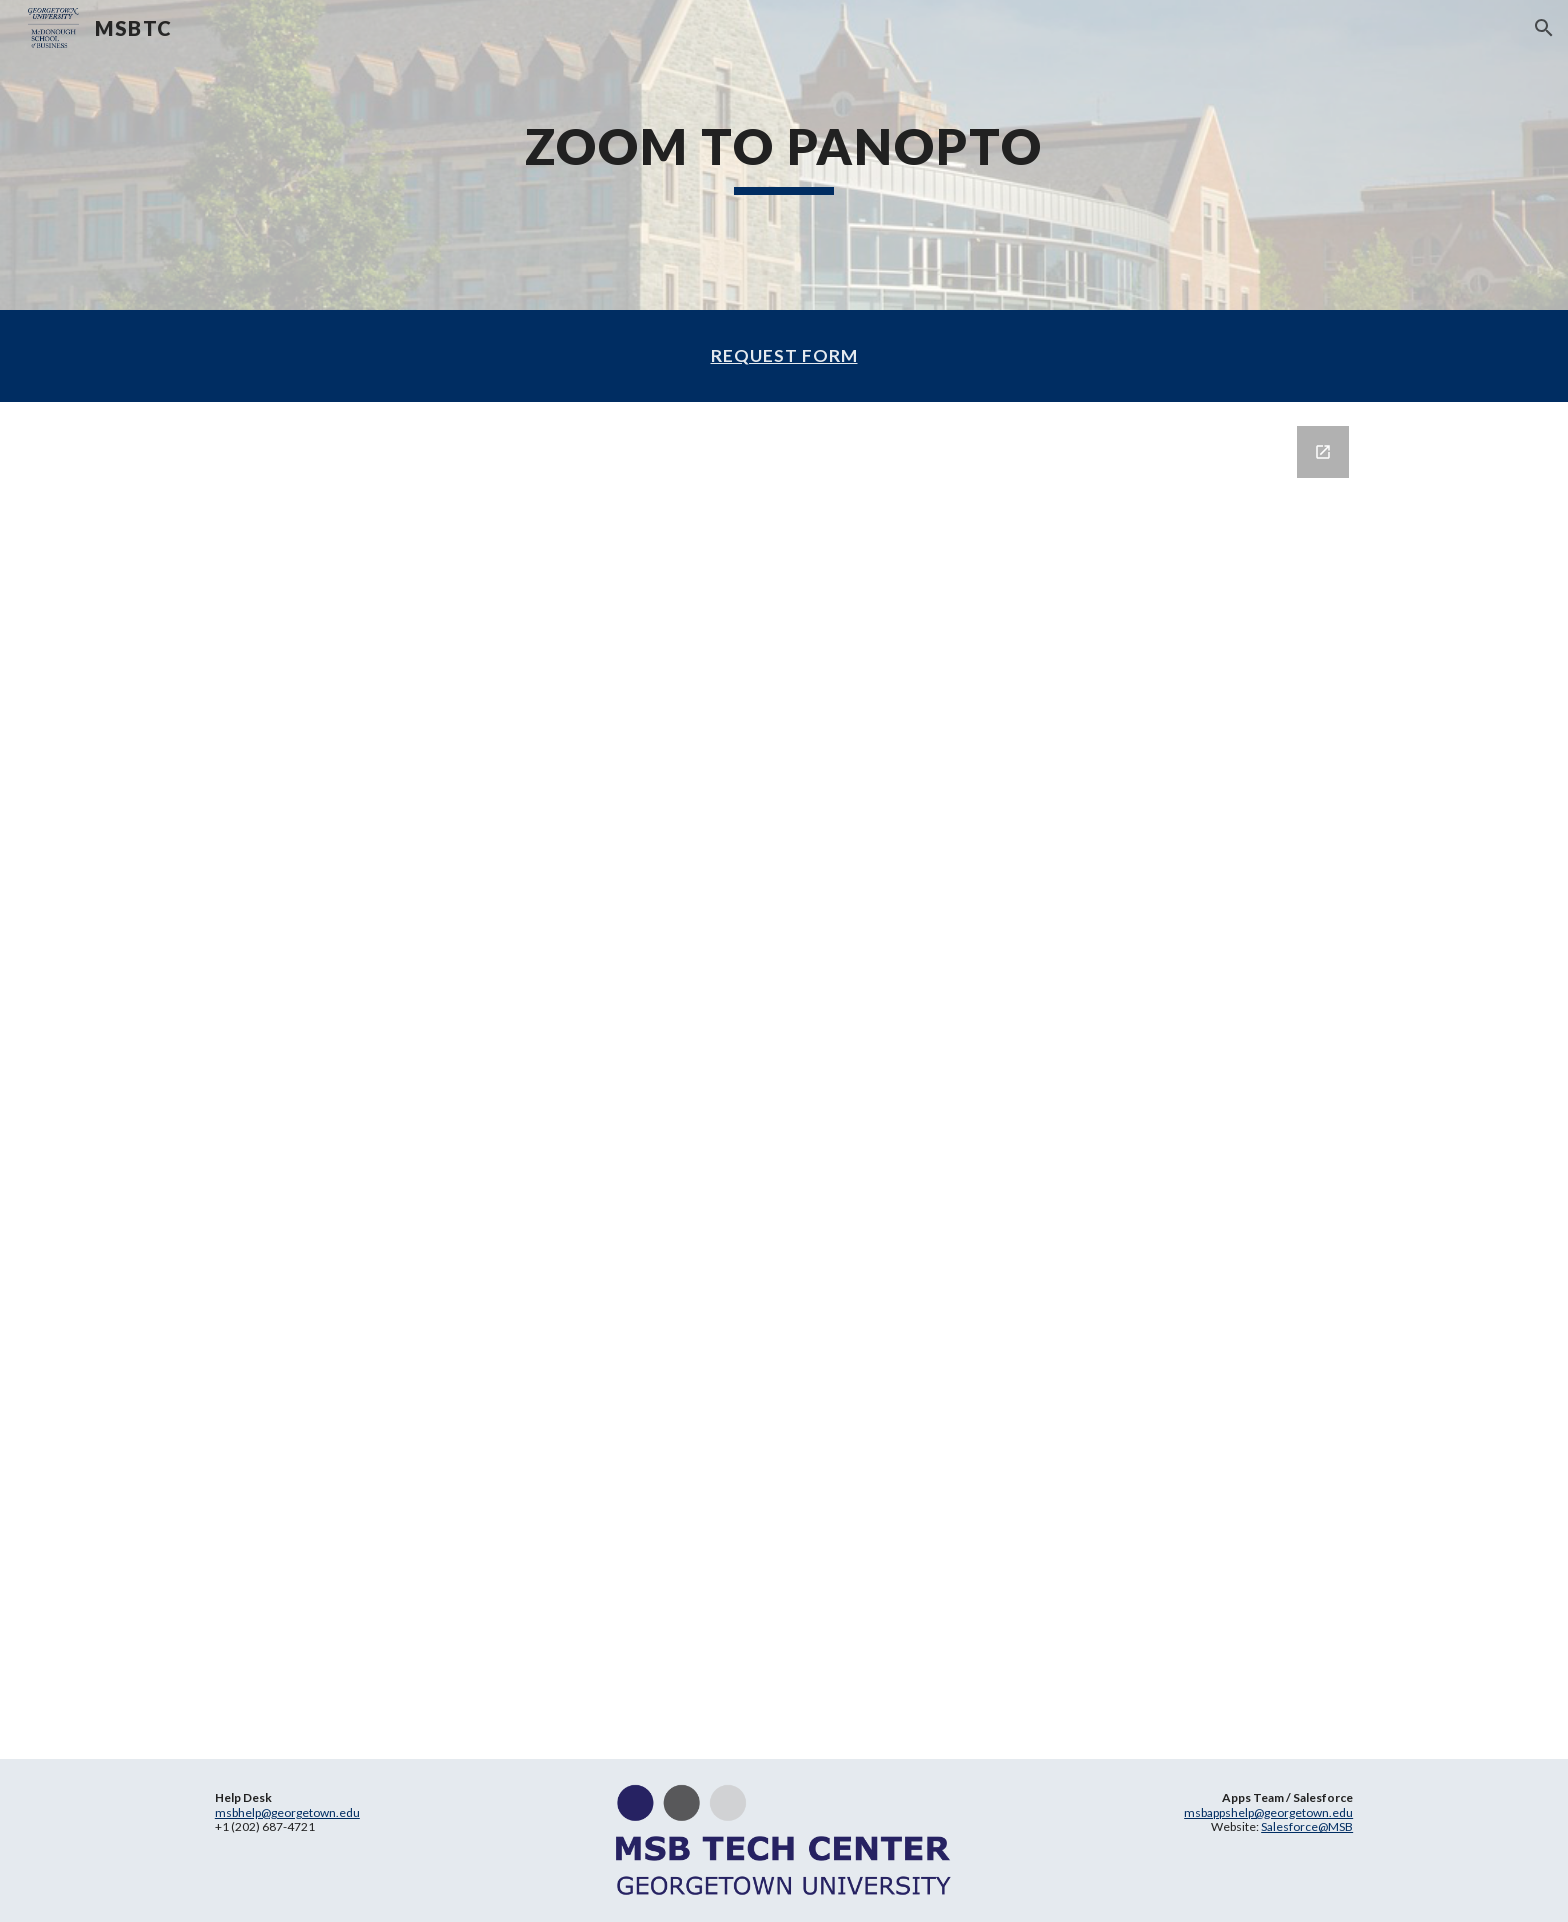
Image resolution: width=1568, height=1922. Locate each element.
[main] (784, 155)
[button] (1544, 28)
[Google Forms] (784, 1080)
